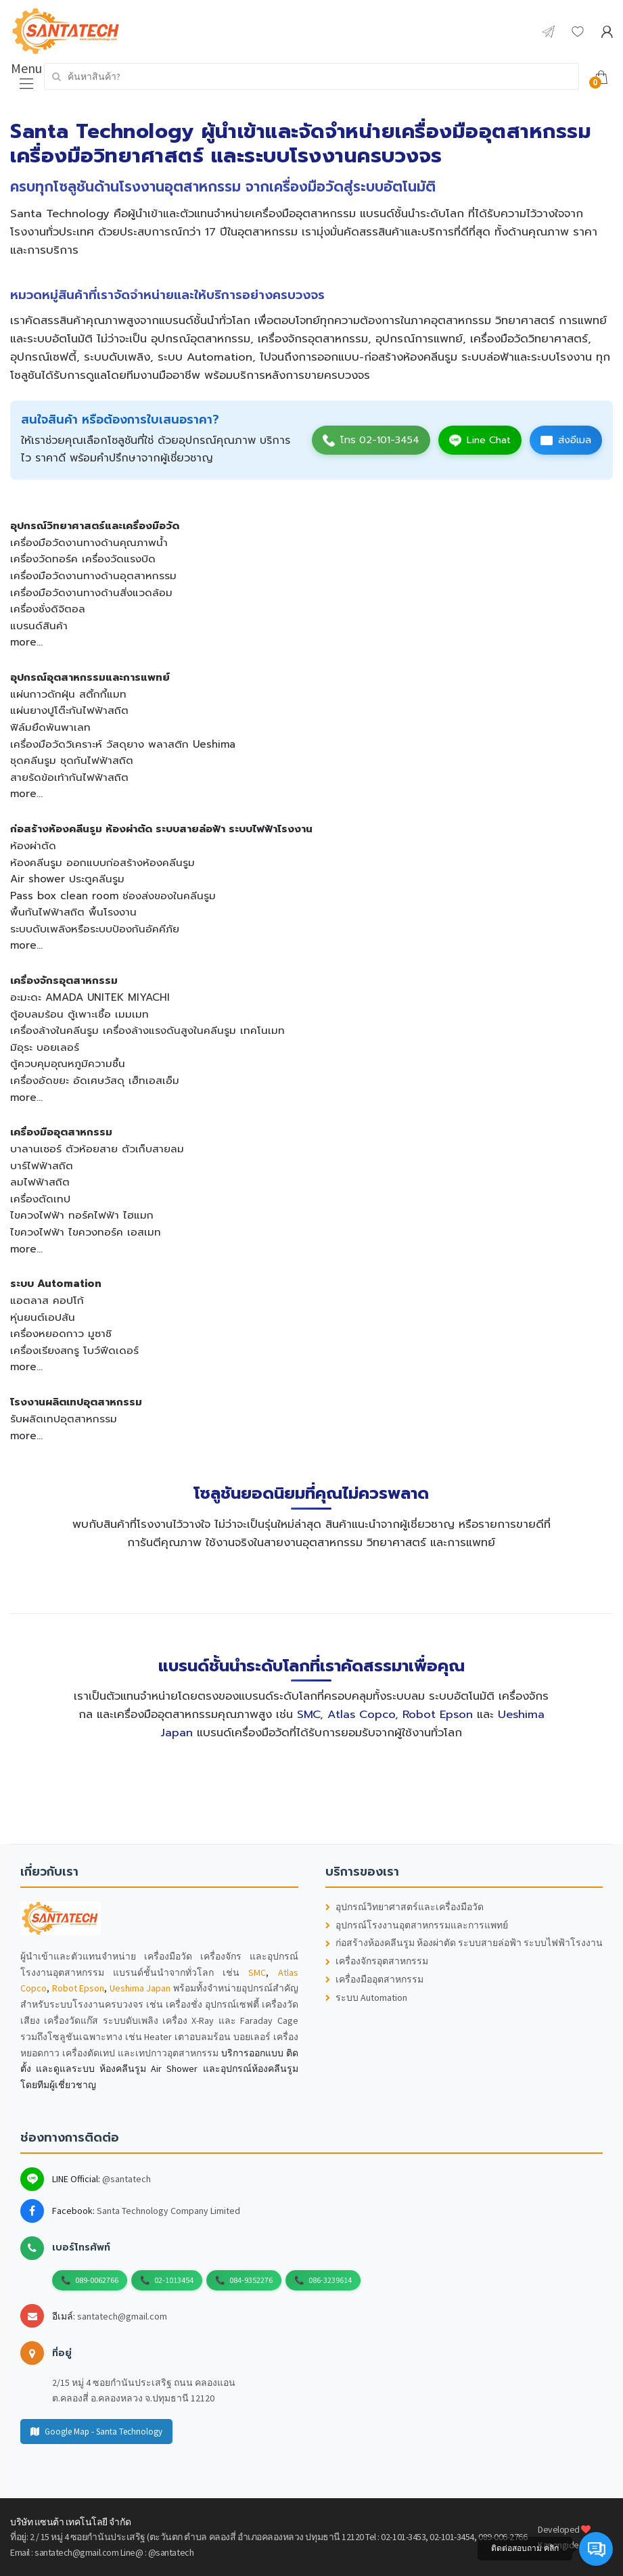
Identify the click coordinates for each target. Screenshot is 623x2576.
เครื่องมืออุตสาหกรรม (61, 1131)
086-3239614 (330, 2280)
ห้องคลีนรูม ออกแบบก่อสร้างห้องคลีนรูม (102, 862)
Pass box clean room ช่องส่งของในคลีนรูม (113, 895)
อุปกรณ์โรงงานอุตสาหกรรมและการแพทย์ (416, 1925)
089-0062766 (96, 2280)
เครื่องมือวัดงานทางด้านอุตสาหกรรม (93, 575)
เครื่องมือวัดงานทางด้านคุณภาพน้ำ (89, 542)
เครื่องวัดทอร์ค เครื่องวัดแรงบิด (83, 558)
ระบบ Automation (55, 1283)
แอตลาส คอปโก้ (47, 1300)
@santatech (126, 2179)
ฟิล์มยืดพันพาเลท (50, 727)
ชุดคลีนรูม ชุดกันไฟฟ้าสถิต (71, 760)
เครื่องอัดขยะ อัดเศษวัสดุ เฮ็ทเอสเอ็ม (94, 1080)
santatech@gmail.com (122, 2316)
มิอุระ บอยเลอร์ (44, 1047)
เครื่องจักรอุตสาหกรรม (64, 980)
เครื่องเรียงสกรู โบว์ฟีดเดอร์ (74, 1350)
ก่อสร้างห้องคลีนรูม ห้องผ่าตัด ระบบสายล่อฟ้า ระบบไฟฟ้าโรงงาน (161, 828)
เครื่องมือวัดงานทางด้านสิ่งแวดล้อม (91, 592)
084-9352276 (251, 2280)
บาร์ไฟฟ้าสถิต (41, 1165)
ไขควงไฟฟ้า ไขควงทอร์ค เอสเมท (85, 1232)
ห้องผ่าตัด (33, 845)
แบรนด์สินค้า (39, 625)
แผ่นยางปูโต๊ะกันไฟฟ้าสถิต (69, 710)
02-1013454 (173, 2280)
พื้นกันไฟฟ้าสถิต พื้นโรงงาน (73, 912)
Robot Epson (437, 1714)
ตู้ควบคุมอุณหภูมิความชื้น (67, 1063)
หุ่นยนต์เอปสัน (42, 1317)
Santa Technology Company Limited (168, 2211)
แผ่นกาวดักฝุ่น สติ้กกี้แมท (68, 694)
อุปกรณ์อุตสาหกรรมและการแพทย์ (90, 677)
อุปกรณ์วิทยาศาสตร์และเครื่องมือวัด (94, 525)
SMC (308, 1714)
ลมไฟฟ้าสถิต (40, 1182)
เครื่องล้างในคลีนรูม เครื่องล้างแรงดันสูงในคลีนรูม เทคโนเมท (147, 1030)
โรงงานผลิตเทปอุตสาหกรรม (76, 1401)
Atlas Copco (361, 1714)
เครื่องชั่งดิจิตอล (47, 608)
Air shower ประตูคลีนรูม (67, 878)
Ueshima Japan (140, 1988)
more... (26, 642)
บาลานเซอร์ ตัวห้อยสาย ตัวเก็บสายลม (97, 1148)
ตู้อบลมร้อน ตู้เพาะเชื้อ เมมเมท (79, 1014)
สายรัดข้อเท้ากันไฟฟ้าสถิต (69, 777)
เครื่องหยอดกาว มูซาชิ (61, 1333)
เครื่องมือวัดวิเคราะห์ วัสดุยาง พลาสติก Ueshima (122, 744)
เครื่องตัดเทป (40, 1198)
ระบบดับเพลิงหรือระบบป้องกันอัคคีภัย (94, 928)
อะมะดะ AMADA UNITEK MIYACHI (90, 997)
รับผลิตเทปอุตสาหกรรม (63, 1418)
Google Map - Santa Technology (96, 2431)
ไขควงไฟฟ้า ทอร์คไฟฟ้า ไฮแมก (82, 1215)
